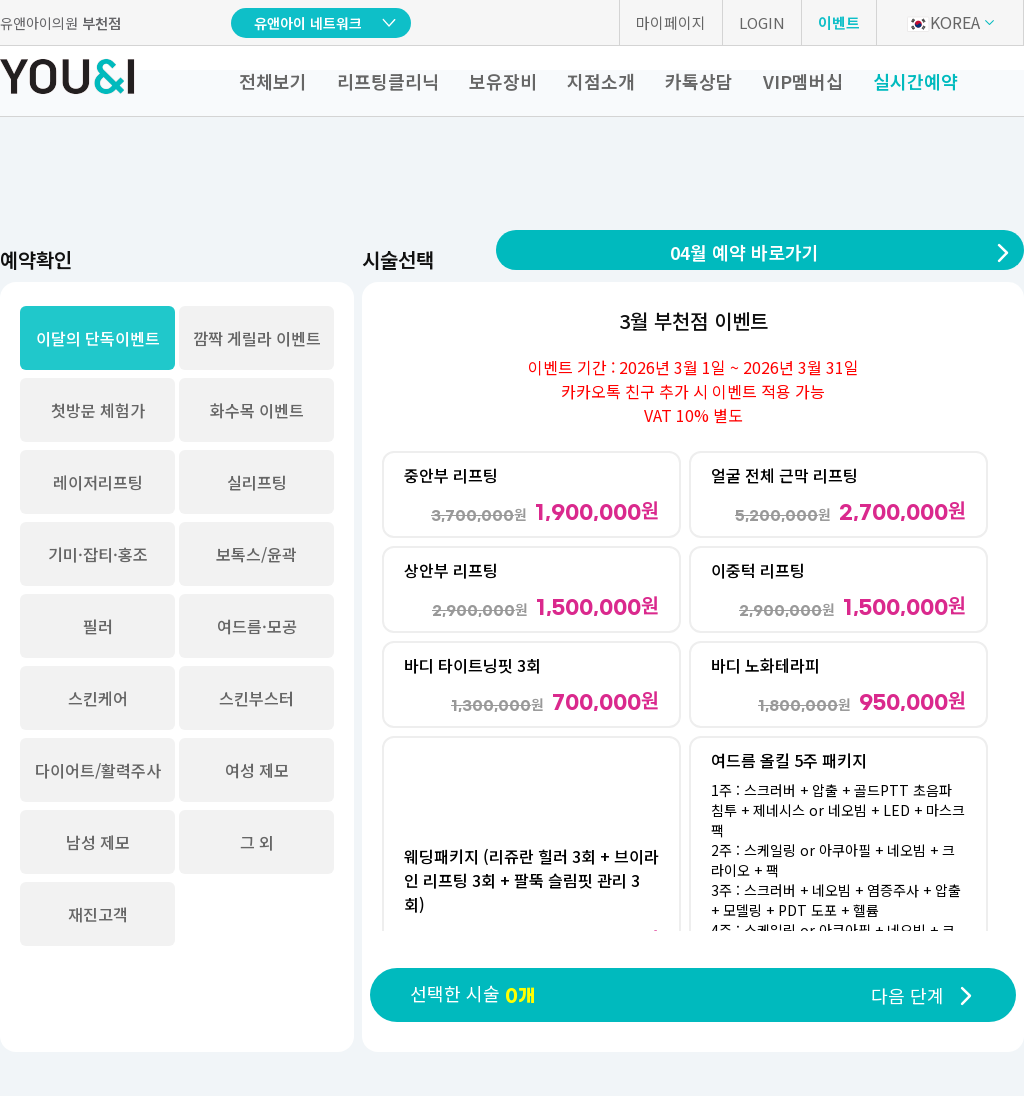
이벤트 (839, 22)
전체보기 (273, 81)
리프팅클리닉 (388, 81)
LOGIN (762, 22)
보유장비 (503, 81)
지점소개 (601, 81)
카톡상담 (699, 81)
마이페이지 (671, 22)
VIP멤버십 (803, 81)
